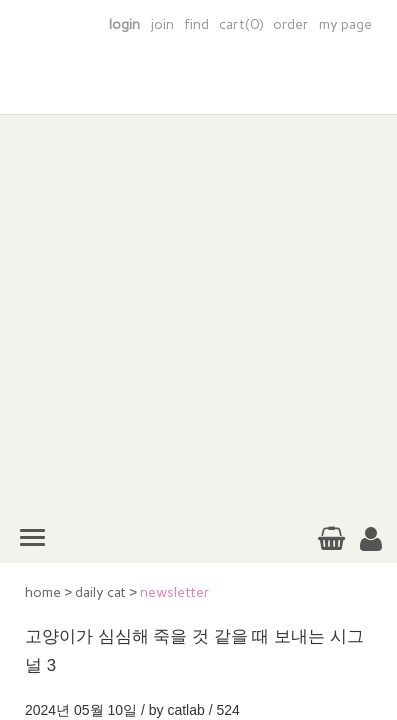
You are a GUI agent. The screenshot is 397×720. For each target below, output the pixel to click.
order (291, 24)
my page (345, 24)
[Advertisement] (198, 313)
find (196, 24)
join (162, 24)
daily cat (100, 592)
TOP (366, 627)
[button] (371, 540)
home (43, 592)
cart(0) (241, 24)
